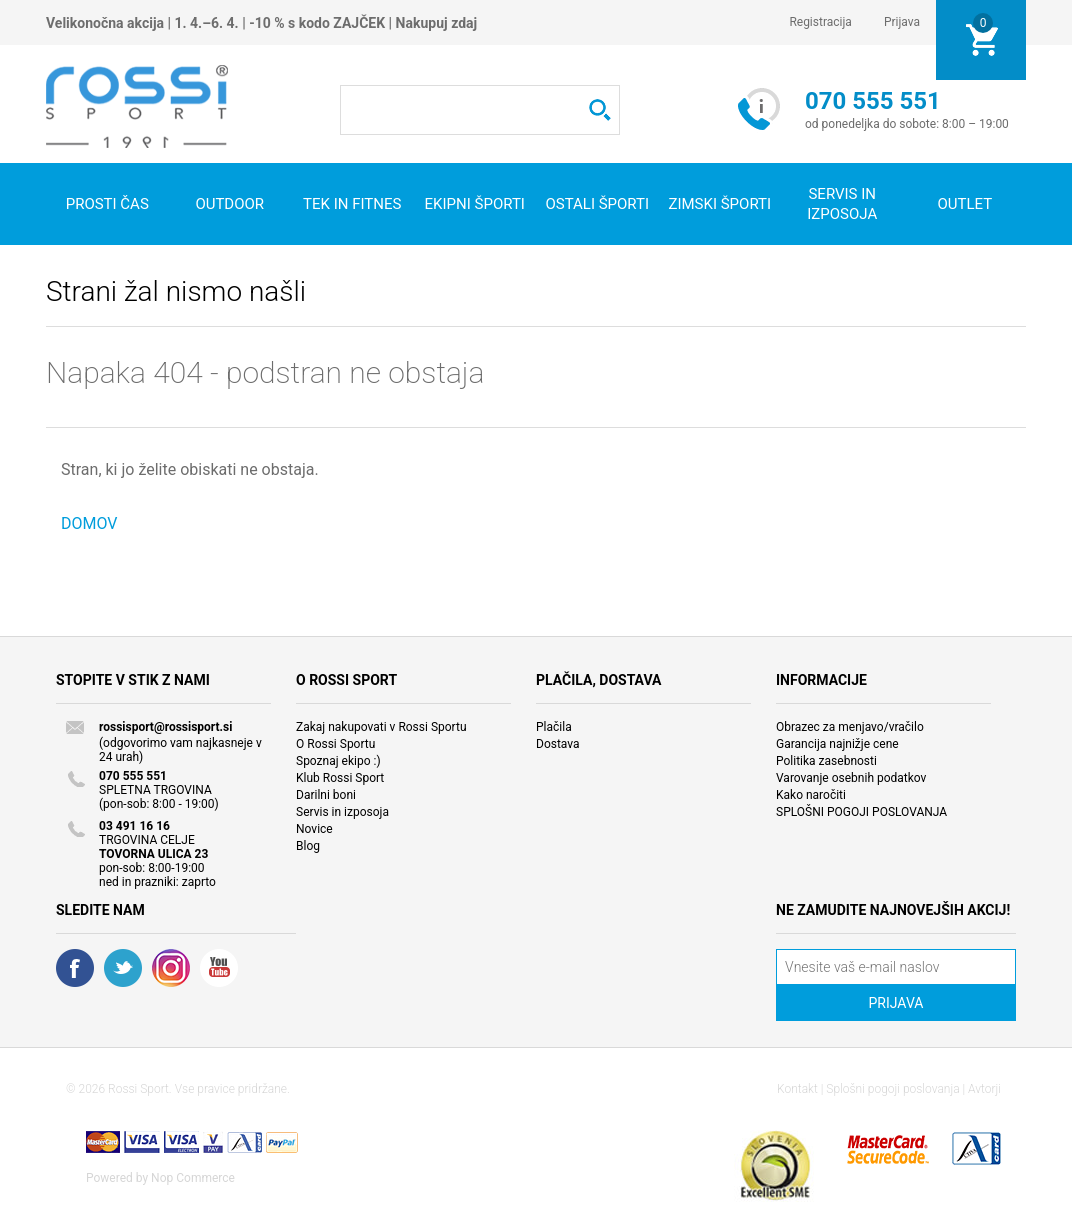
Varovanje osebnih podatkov (851, 778)
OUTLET (964, 204)
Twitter (123, 968)
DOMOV (89, 523)
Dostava (558, 744)
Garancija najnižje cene (837, 744)
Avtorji (984, 1089)
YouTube (219, 968)
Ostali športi (597, 204)
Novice (314, 829)
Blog (308, 846)
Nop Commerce (193, 1178)
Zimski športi (719, 204)
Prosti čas (107, 204)
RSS (171, 968)
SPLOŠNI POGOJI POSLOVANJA (861, 812)
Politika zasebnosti (826, 761)
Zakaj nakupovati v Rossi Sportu (381, 727)
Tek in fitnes (352, 204)
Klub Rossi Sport (340, 778)
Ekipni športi (475, 204)
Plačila (554, 727)
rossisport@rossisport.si (165, 727)
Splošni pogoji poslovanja (892, 1089)
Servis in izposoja (342, 812)
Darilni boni (326, 795)
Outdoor (229, 204)
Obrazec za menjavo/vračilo (850, 727)
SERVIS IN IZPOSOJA (842, 204)
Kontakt (797, 1089)
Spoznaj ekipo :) (338, 761)
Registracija (820, 22)
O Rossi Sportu (335, 744)
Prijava (902, 22)
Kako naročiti (811, 795)
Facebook (75, 968)
